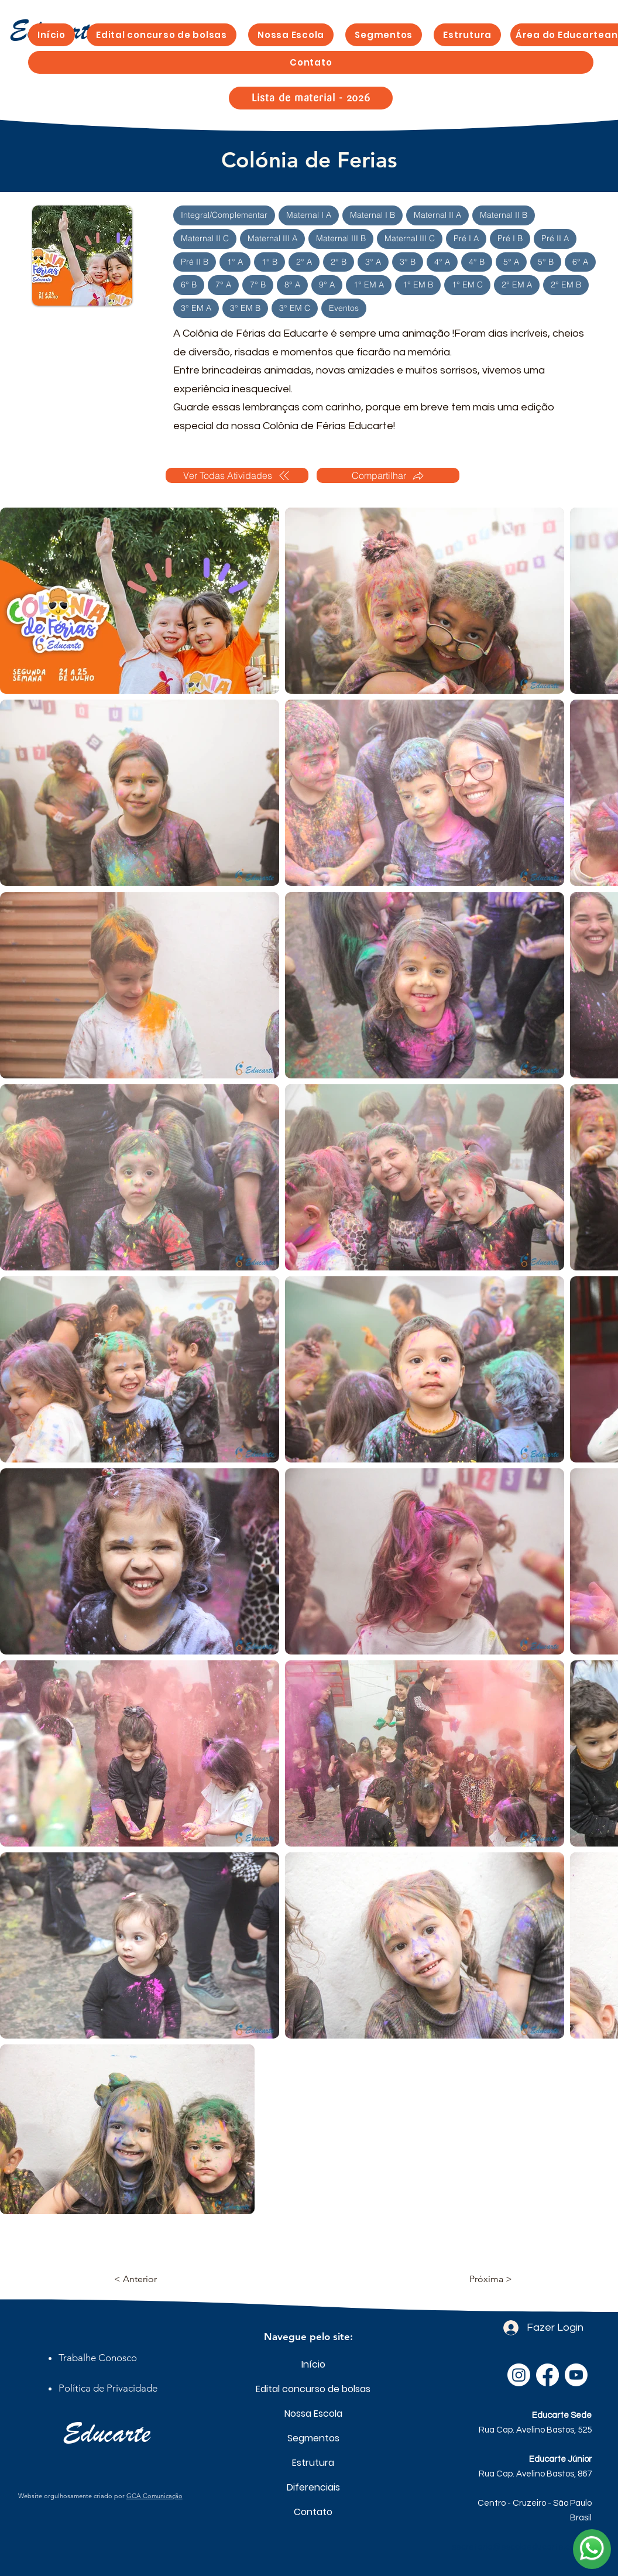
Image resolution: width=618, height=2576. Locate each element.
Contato (313, 2512)
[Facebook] (547, 2374)
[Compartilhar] (388, 475)
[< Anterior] (152, 2279)
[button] (383, 34)
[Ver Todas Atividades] (237, 475)
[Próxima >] (483, 2279)
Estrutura (313, 2462)
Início (313, 2364)
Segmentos (313, 2438)
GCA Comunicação (154, 2496)
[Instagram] (518, 2374)
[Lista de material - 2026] (311, 98)
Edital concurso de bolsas (313, 2389)
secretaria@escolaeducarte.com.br (522, 2547)
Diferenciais (313, 2487)
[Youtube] (576, 2374)
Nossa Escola (313, 2413)
